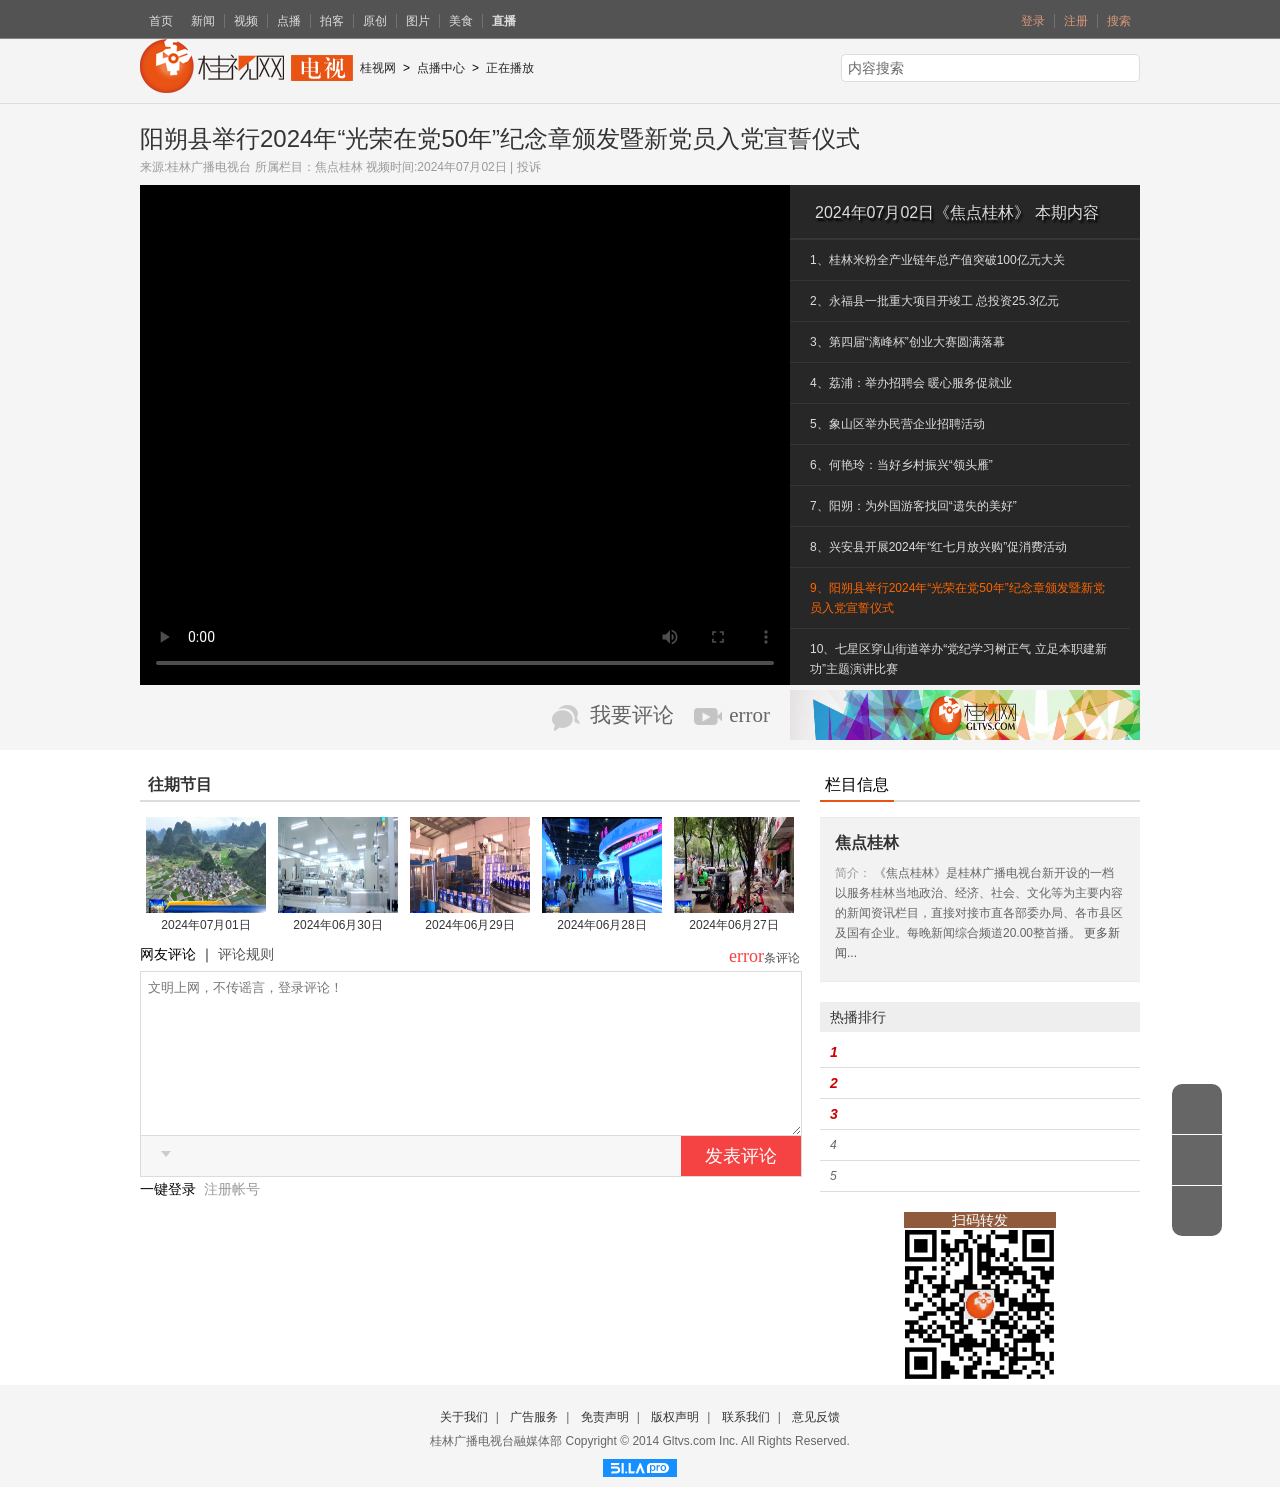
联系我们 (746, 1417)
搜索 (1119, 21)
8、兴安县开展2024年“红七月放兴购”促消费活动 (938, 547)
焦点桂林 (339, 167)
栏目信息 (857, 784)
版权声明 (675, 1417)
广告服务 (534, 1417)
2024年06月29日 (469, 925)
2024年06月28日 (601, 925)
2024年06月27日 (733, 925)
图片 (418, 21)
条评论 (782, 958)
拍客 (332, 21)
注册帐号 (232, 1219)
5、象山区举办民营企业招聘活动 (897, 424)
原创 (375, 21)
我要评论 (632, 715)
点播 (289, 21)
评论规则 (246, 954)
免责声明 (605, 1417)
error (749, 715)
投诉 (529, 167)
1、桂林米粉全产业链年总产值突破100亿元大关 (937, 260)
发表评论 (741, 1186)
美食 (461, 21)
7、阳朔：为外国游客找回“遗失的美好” (913, 506)
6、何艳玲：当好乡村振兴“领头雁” (901, 465)
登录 (1033, 21)
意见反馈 (816, 1417)
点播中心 (441, 68)
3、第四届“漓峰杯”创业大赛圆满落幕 (907, 342)
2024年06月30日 (337, 925)
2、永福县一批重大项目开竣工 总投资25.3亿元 (934, 301)
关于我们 (464, 1417)
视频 (246, 21)
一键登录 (170, 1219)
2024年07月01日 (205, 925)
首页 (161, 21)
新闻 (203, 21)
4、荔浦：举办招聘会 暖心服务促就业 (911, 383)
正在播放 (510, 68)
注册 (1076, 21)
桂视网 (378, 68)
